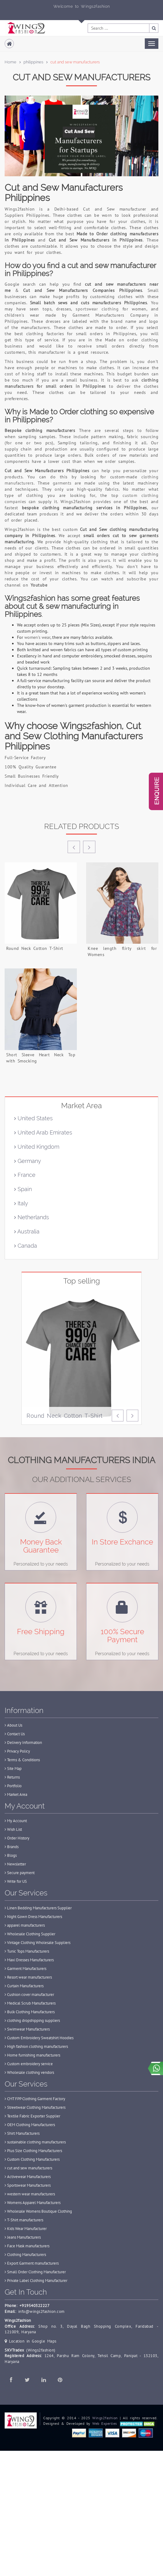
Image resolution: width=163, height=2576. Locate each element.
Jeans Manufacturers (23, 2237)
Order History (17, 1838)
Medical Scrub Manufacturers (30, 2003)
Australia (27, 1231)
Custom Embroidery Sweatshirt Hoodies (39, 2037)
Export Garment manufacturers (32, 2263)
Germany (27, 1161)
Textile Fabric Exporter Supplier (32, 2116)
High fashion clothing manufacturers (36, 2046)
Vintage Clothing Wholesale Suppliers (37, 1942)
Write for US (16, 1881)
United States (33, 1118)
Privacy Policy (17, 1751)
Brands (12, 1846)
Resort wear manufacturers (28, 1977)
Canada (25, 1245)
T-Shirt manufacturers (24, 2220)
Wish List (13, 1829)
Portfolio (13, 1785)
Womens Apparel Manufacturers (33, 2202)
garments (62, 483)
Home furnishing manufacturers (32, 2055)
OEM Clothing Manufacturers (30, 2124)
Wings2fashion (105, 2418)
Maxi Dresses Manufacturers (29, 1960)
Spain (23, 1189)
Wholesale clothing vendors (29, 2072)
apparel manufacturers (25, 1925)
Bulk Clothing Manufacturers (30, 2011)
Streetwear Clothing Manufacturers (35, 2107)
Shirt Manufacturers (22, 2133)
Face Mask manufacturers (27, 2246)
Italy (21, 1203)
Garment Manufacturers (25, 1968)
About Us (13, 1725)
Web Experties (104, 2423)
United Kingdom (36, 1146)
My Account (16, 1820)
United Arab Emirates (43, 1132)
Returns (12, 1777)
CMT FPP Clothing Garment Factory (35, 2098)
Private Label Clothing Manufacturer (36, 2280)
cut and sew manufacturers (28, 2168)
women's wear (37, 637)
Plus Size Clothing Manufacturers (33, 2150)
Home (10, 62)
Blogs (11, 1855)
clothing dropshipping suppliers (32, 2020)
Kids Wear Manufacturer (26, 2228)
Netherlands (31, 1217)
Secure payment (20, 1872)
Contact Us (15, 1734)
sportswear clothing (97, 309)
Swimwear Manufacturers (27, 2029)
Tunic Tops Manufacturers (27, 1951)
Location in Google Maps (30, 2341)
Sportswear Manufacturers (28, 2185)
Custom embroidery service (29, 2063)
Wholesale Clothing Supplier (30, 1934)
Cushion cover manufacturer (29, 1994)
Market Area (16, 1794)
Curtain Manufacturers (24, 1986)
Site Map (13, 1768)
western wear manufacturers (30, 2194)
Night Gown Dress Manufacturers (33, 1916)
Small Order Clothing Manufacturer (35, 2272)
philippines (33, 62)
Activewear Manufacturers (28, 2176)
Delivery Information (23, 1742)
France (25, 1175)
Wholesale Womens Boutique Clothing (38, 2211)
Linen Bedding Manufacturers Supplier (38, 1908)
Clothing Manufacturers (25, 2254)
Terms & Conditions (22, 1759)
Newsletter (15, 1864)
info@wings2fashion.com (41, 2311)
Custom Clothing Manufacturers (32, 2159)
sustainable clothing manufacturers (35, 2142)
